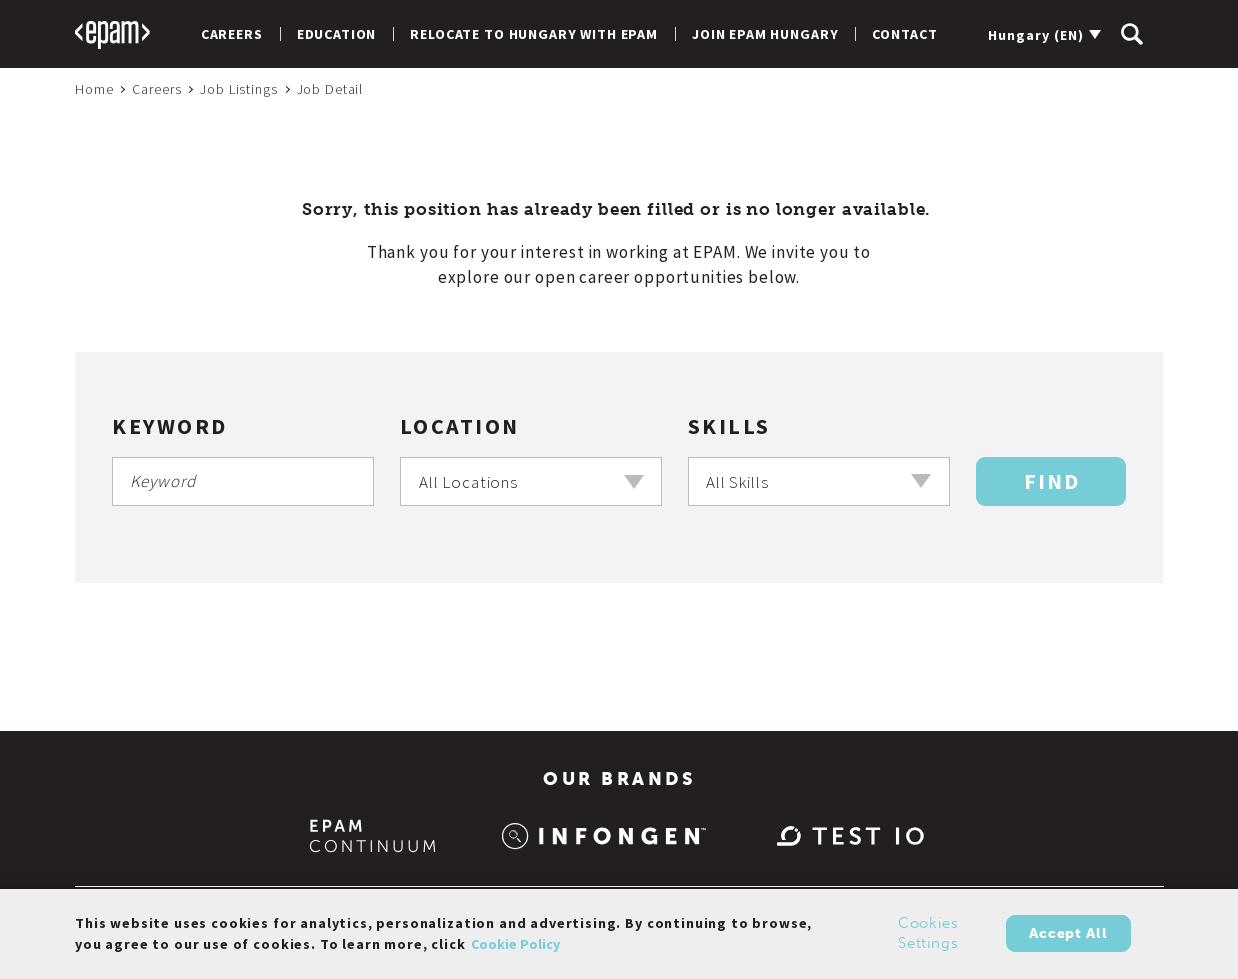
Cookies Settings (928, 942)
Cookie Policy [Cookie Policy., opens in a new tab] (515, 952)
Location (460, 426)
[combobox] (531, 481)
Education (337, 34)
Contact (904, 34)
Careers (232, 34)
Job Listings (238, 89)
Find (1052, 481)
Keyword (170, 426)
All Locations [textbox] (469, 482)
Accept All (1068, 941)
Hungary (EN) (1036, 35)
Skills (729, 426)
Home (94, 89)
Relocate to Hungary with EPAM (534, 34)
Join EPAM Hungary (765, 34)
